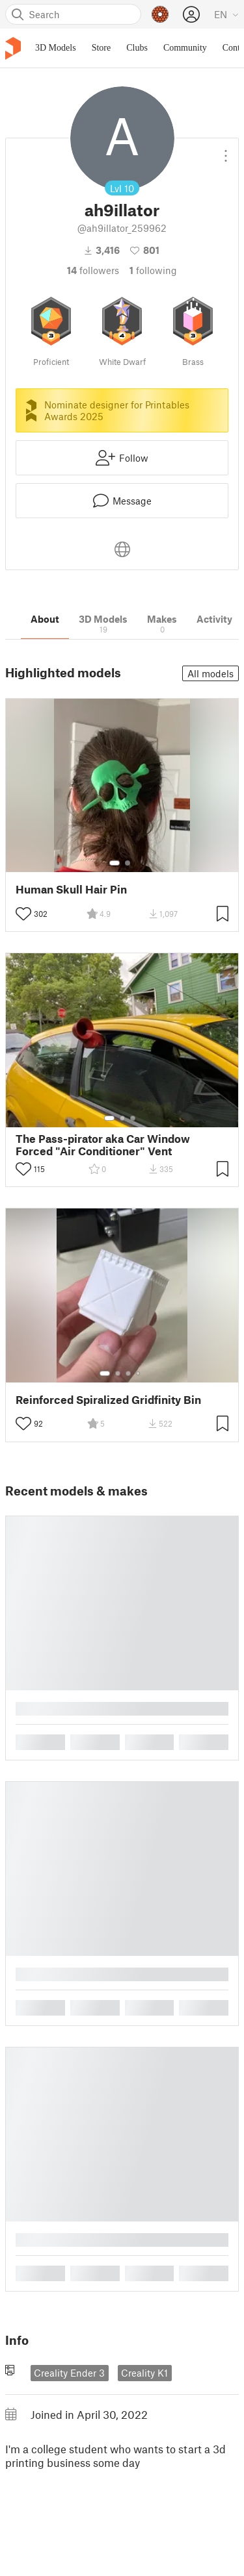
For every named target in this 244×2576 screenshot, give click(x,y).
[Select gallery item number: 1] (114, 863)
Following (153, 270)
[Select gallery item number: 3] (132, 1118)
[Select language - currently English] (226, 14)
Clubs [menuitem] (137, 48)
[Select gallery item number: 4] (138, 1373)
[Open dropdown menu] (226, 151)
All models (210, 673)
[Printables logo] (13, 48)
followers (93, 270)
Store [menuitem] (101, 48)
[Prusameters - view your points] (160, 14)
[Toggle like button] (23, 913)
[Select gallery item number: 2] (127, 863)
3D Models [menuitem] (55, 48)
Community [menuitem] (185, 48)
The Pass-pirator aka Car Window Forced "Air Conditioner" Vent (103, 1144)
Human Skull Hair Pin (71, 889)
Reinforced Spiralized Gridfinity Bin (108, 1400)
